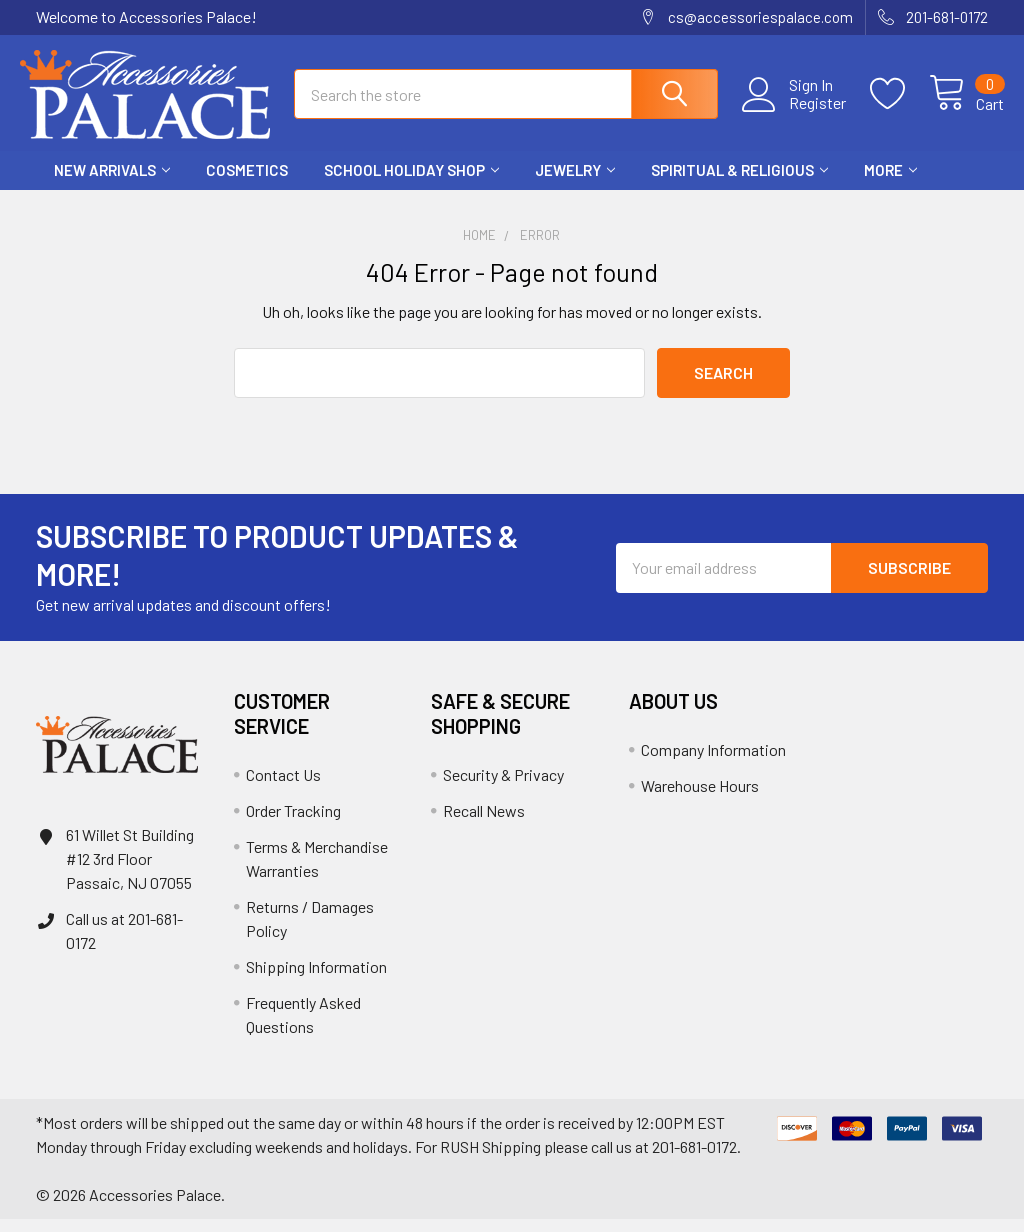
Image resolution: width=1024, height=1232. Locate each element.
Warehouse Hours (700, 798)
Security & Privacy (503, 787)
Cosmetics (247, 183)
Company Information (713, 762)
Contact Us (283, 787)
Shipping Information (316, 979)
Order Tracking (293, 823)
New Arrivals (112, 183)
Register (801, 111)
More (890, 183)
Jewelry (575, 183)
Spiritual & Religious (739, 183)
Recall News (484, 823)
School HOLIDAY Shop (411, 183)
